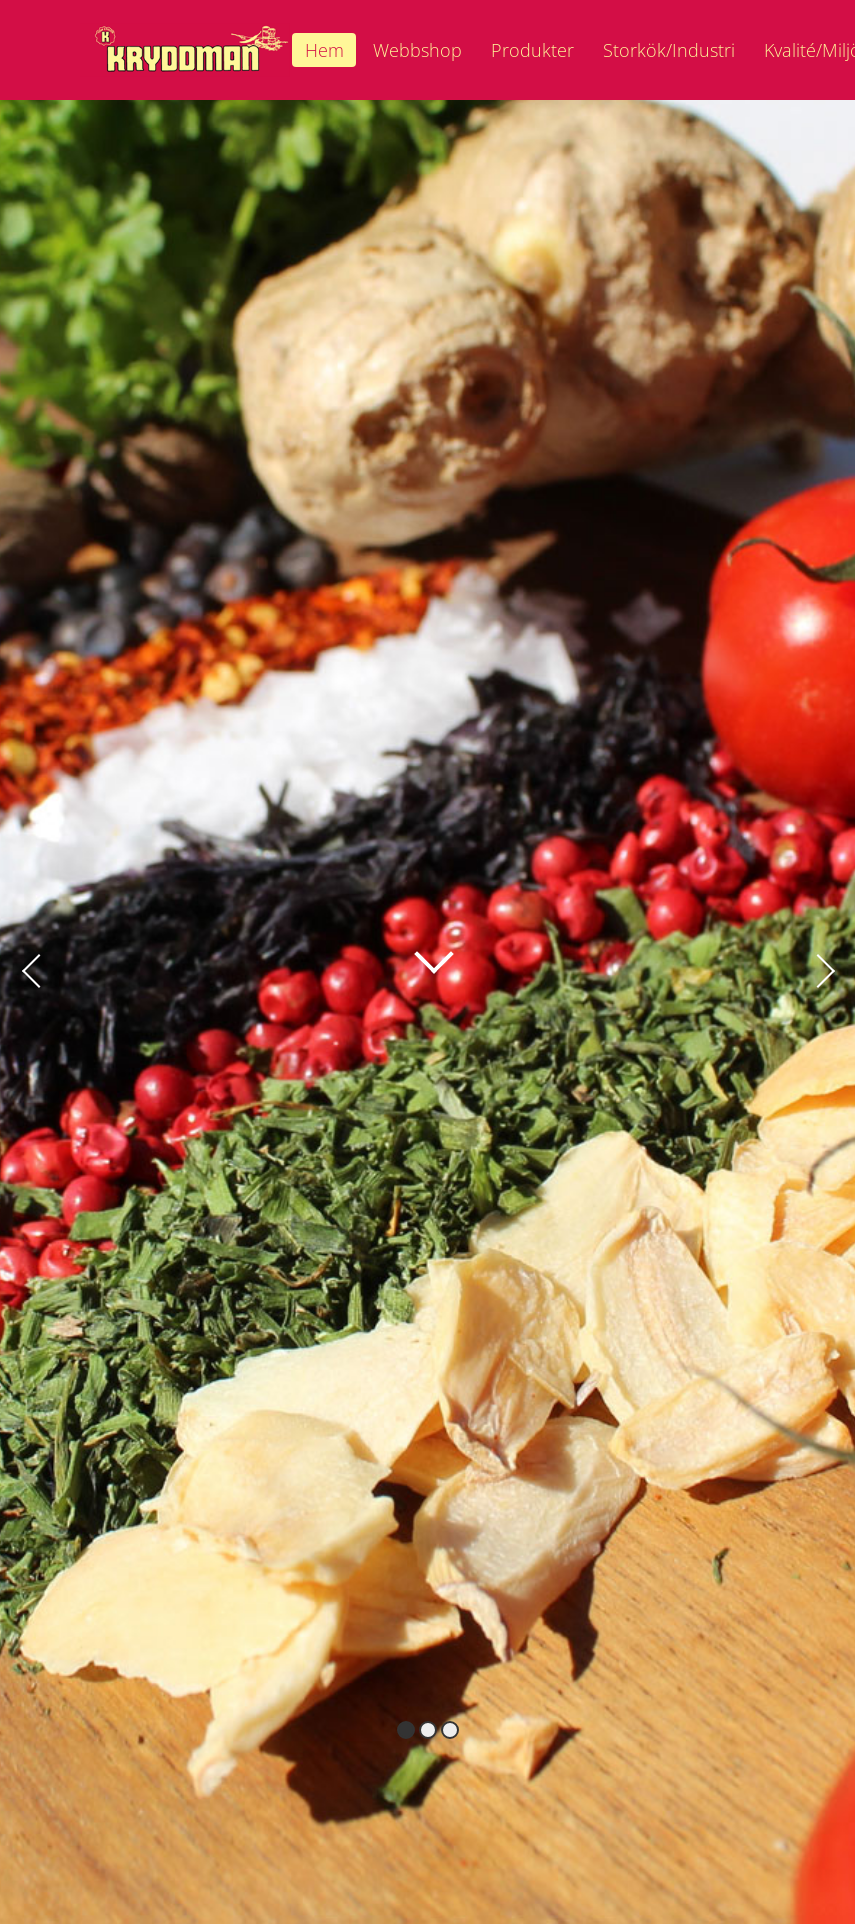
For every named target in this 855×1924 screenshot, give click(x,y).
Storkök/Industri (669, 50)
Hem (324, 50)
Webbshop (417, 50)
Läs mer (414, 948)
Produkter (532, 50)
